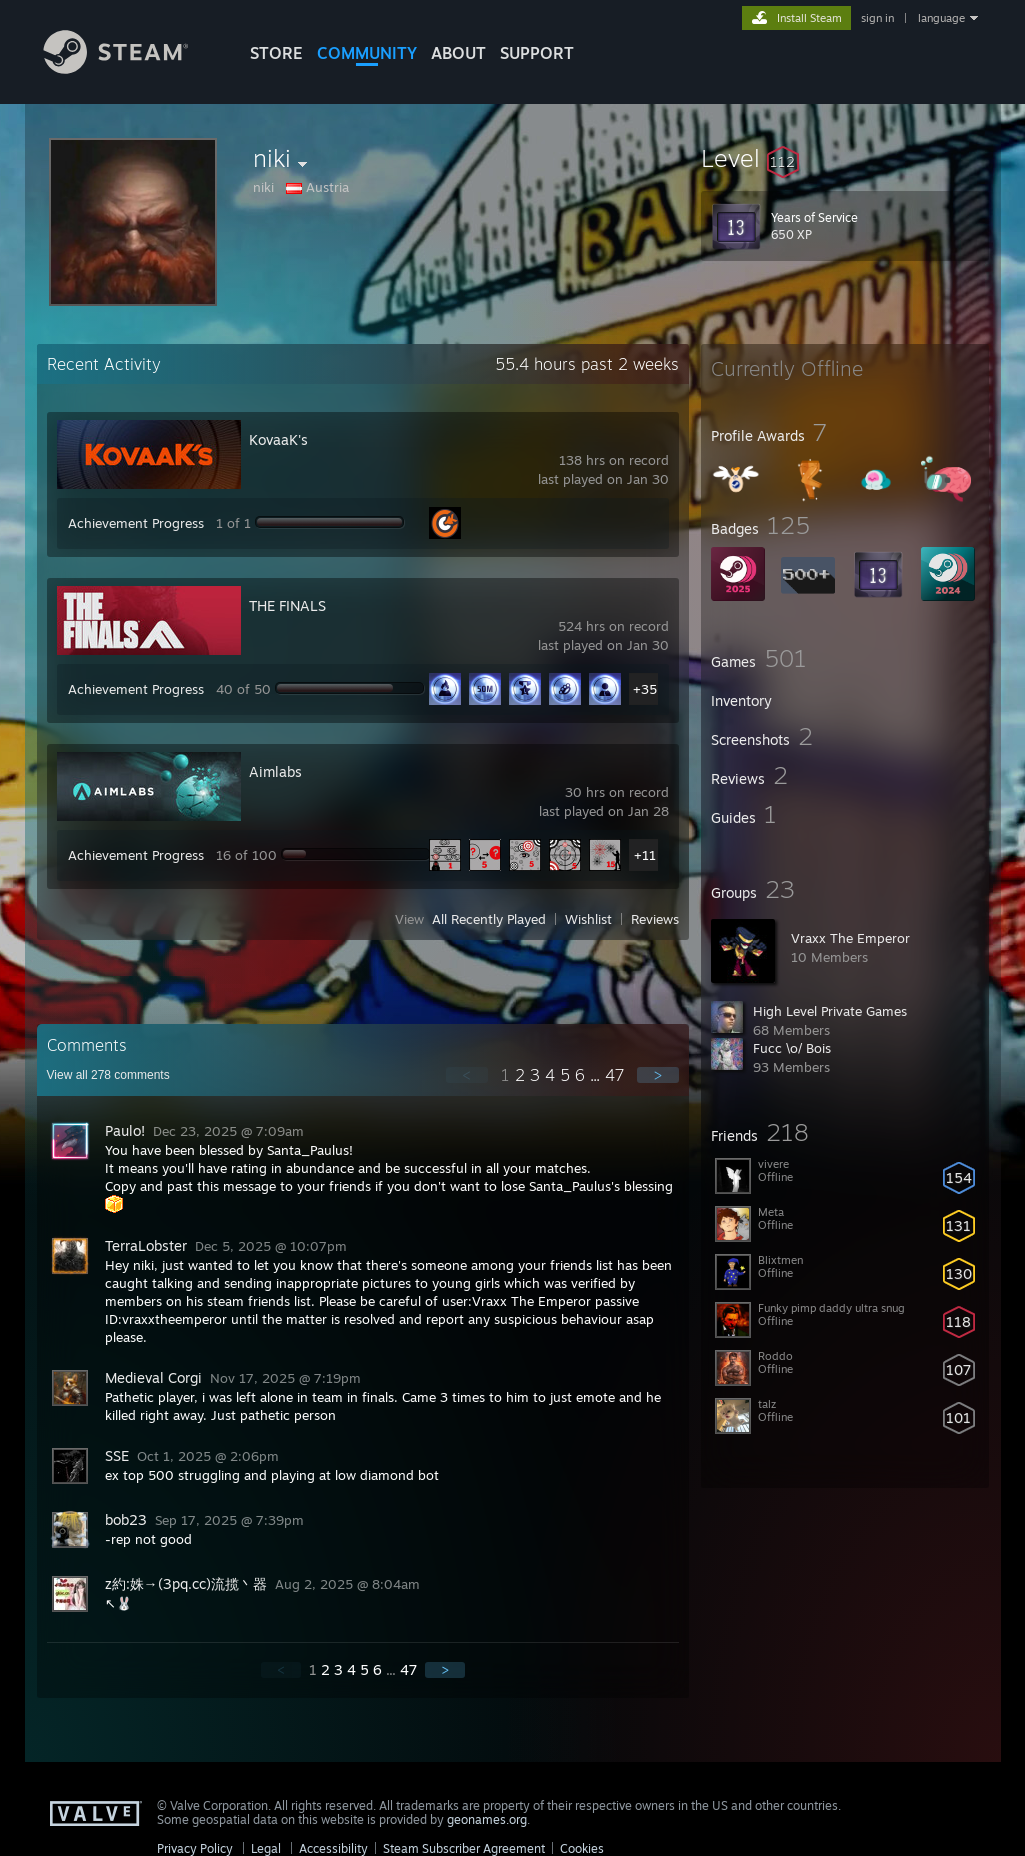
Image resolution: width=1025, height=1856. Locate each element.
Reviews (655, 919)
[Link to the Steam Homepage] (131, 68)
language (941, 18)
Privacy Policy (195, 1848)
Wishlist (588, 919)
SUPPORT (537, 53)
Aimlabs (275, 771)
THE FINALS (287, 605)
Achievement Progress (136, 523)
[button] (845, 158)
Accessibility (333, 1848)
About (458, 53)
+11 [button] (645, 855)
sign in (877, 18)
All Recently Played (489, 919)
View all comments (108, 1075)
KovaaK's (278, 439)
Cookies (582, 1848)
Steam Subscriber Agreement (464, 1848)
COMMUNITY (367, 53)
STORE (276, 53)
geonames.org (487, 1819)
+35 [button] (645, 689)
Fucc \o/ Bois (792, 1048)
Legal (266, 1848)
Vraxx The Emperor (850, 938)
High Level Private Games (830, 1011)
